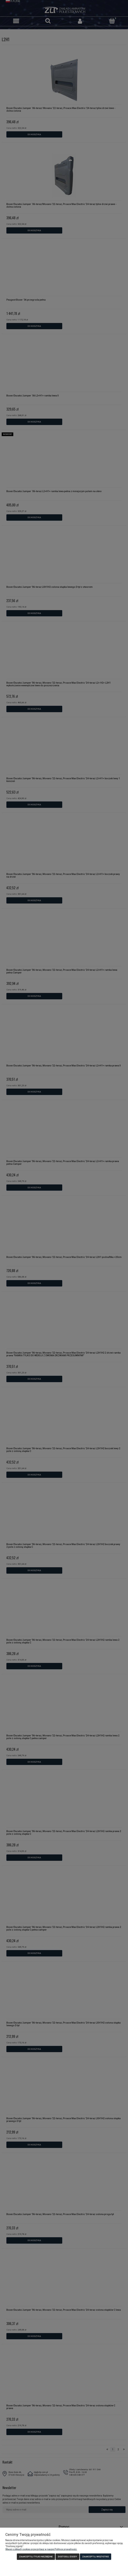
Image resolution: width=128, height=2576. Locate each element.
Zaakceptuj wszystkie (95, 2556)
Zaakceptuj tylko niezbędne (36, 2556)
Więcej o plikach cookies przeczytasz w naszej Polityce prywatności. (41, 2549)
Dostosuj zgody (67, 2556)
